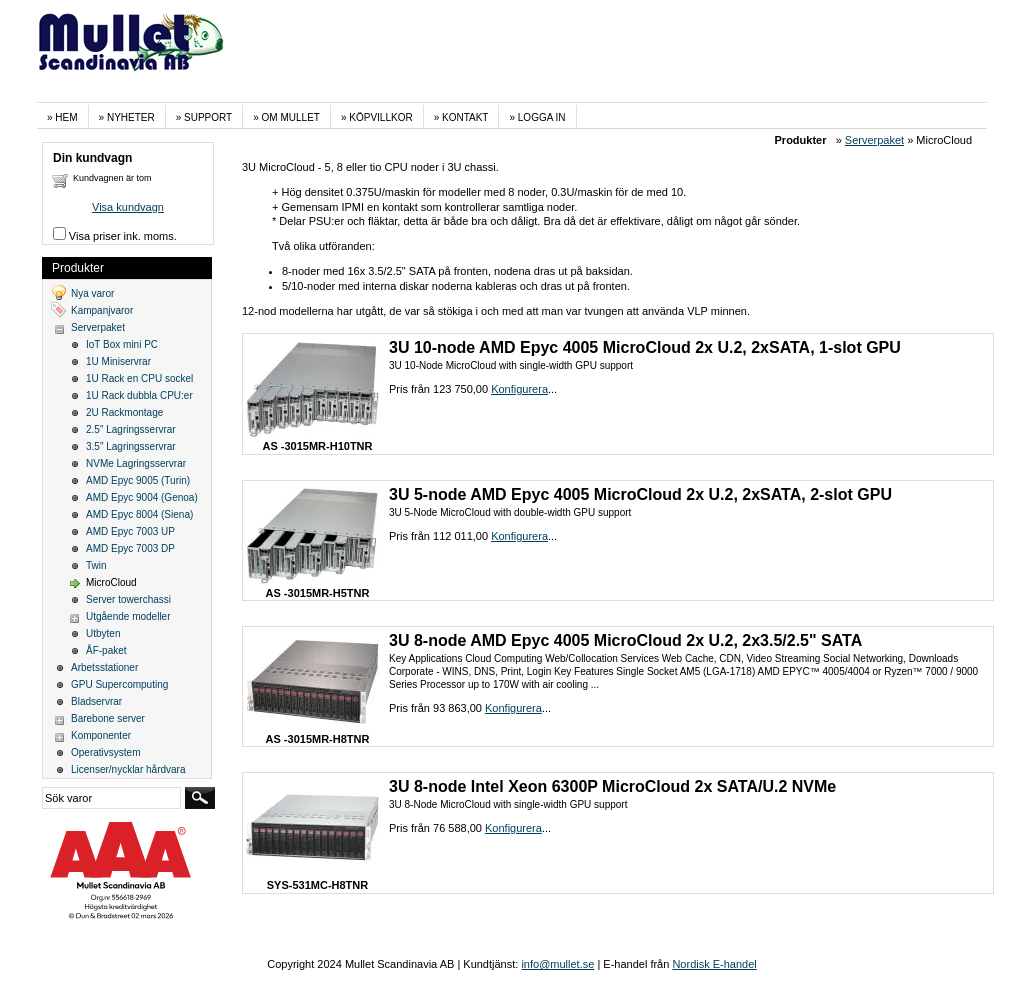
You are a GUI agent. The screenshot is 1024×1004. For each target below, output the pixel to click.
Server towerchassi (128, 599)
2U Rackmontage (124, 412)
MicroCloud (111, 582)
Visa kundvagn (128, 207)
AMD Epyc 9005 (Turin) (138, 480)
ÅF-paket (106, 650)
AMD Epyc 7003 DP (130, 548)
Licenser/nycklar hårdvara (128, 769)
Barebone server (108, 718)
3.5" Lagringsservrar (131, 446)
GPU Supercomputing (119, 684)
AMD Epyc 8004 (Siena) (139, 514)
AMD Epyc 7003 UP (130, 531)
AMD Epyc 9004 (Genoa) (142, 497)
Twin (96, 565)
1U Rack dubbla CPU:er (139, 395)
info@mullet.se (557, 964)
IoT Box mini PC (122, 344)
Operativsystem (105, 752)
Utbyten (103, 633)
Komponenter (101, 735)
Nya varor (92, 293)
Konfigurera (519, 389)
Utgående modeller (128, 616)
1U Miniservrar (118, 361)
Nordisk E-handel (714, 964)
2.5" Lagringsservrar (131, 429)
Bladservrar (96, 701)
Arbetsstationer (104, 667)
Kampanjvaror (102, 310)
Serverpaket (874, 140)
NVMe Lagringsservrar (136, 463)
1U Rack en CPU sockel (139, 378)
